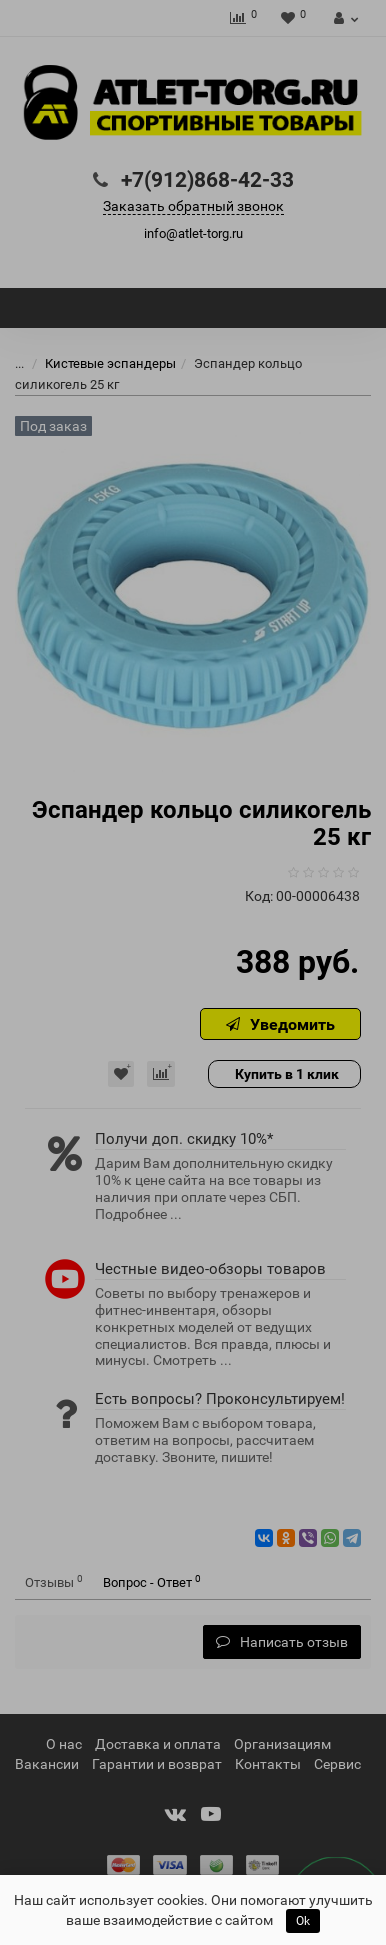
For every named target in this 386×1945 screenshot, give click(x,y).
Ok (303, 1921)
